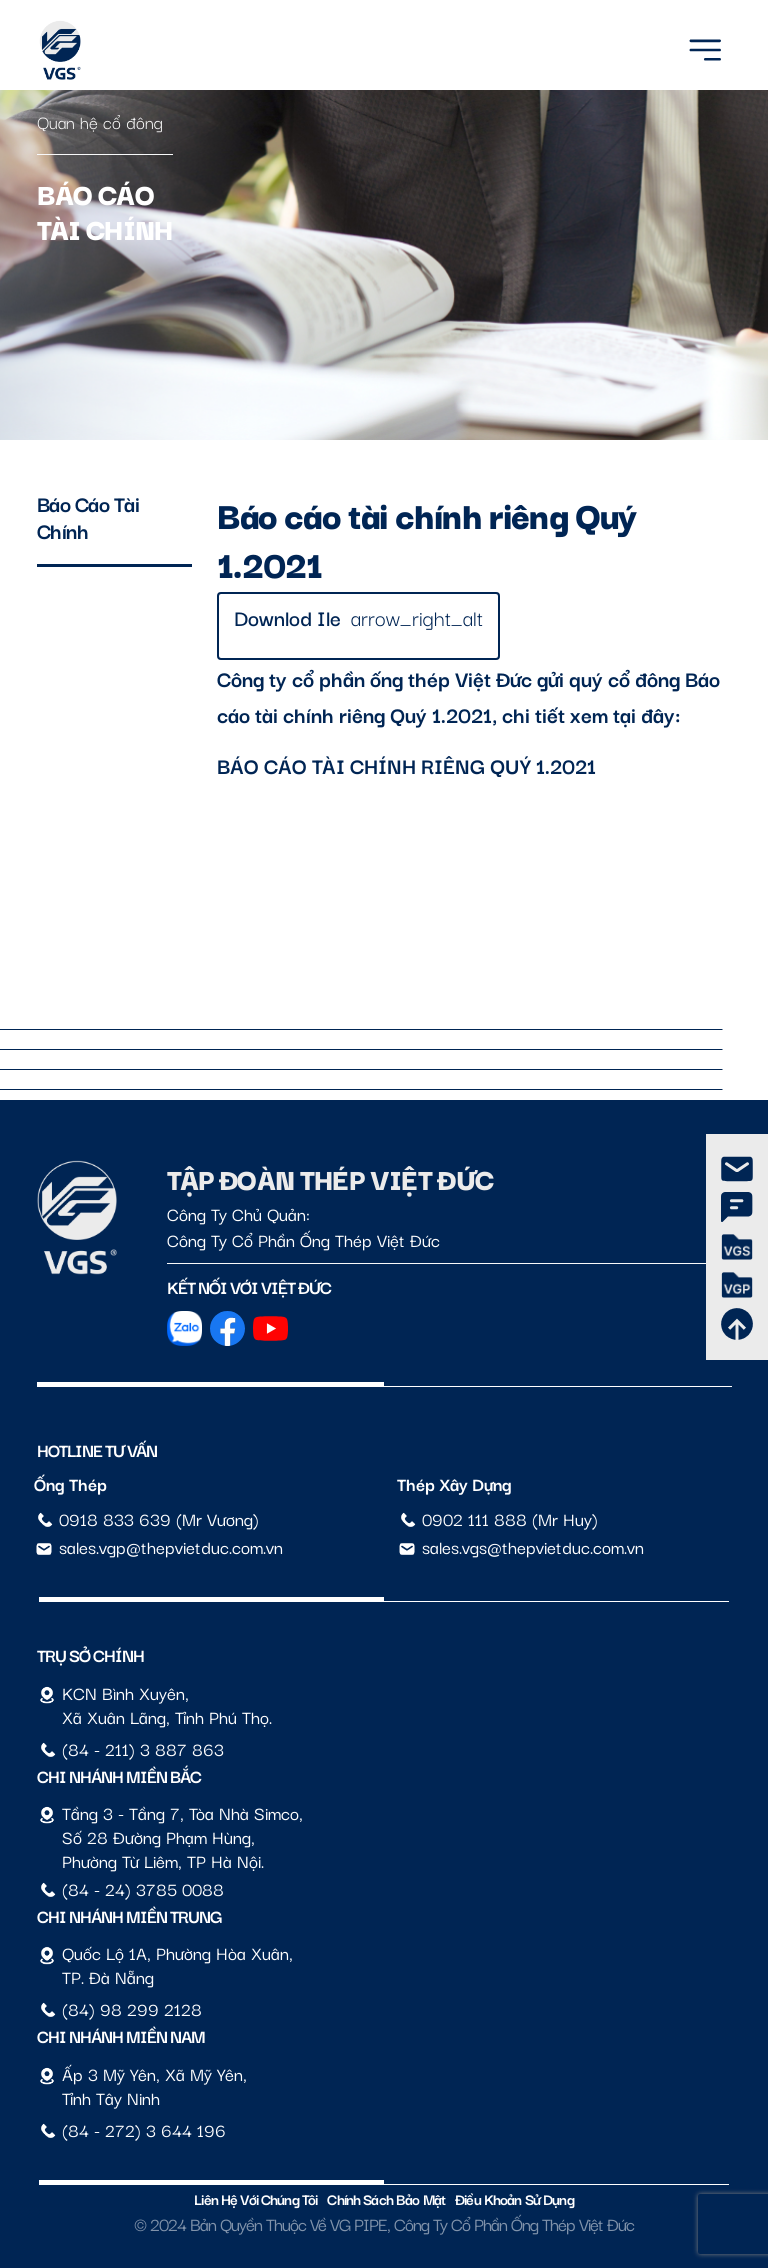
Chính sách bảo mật (386, 2198)
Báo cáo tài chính (88, 516)
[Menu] (705, 46)
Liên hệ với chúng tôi (255, 2198)
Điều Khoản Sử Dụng (514, 2198)
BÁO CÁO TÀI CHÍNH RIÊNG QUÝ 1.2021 (406, 765)
